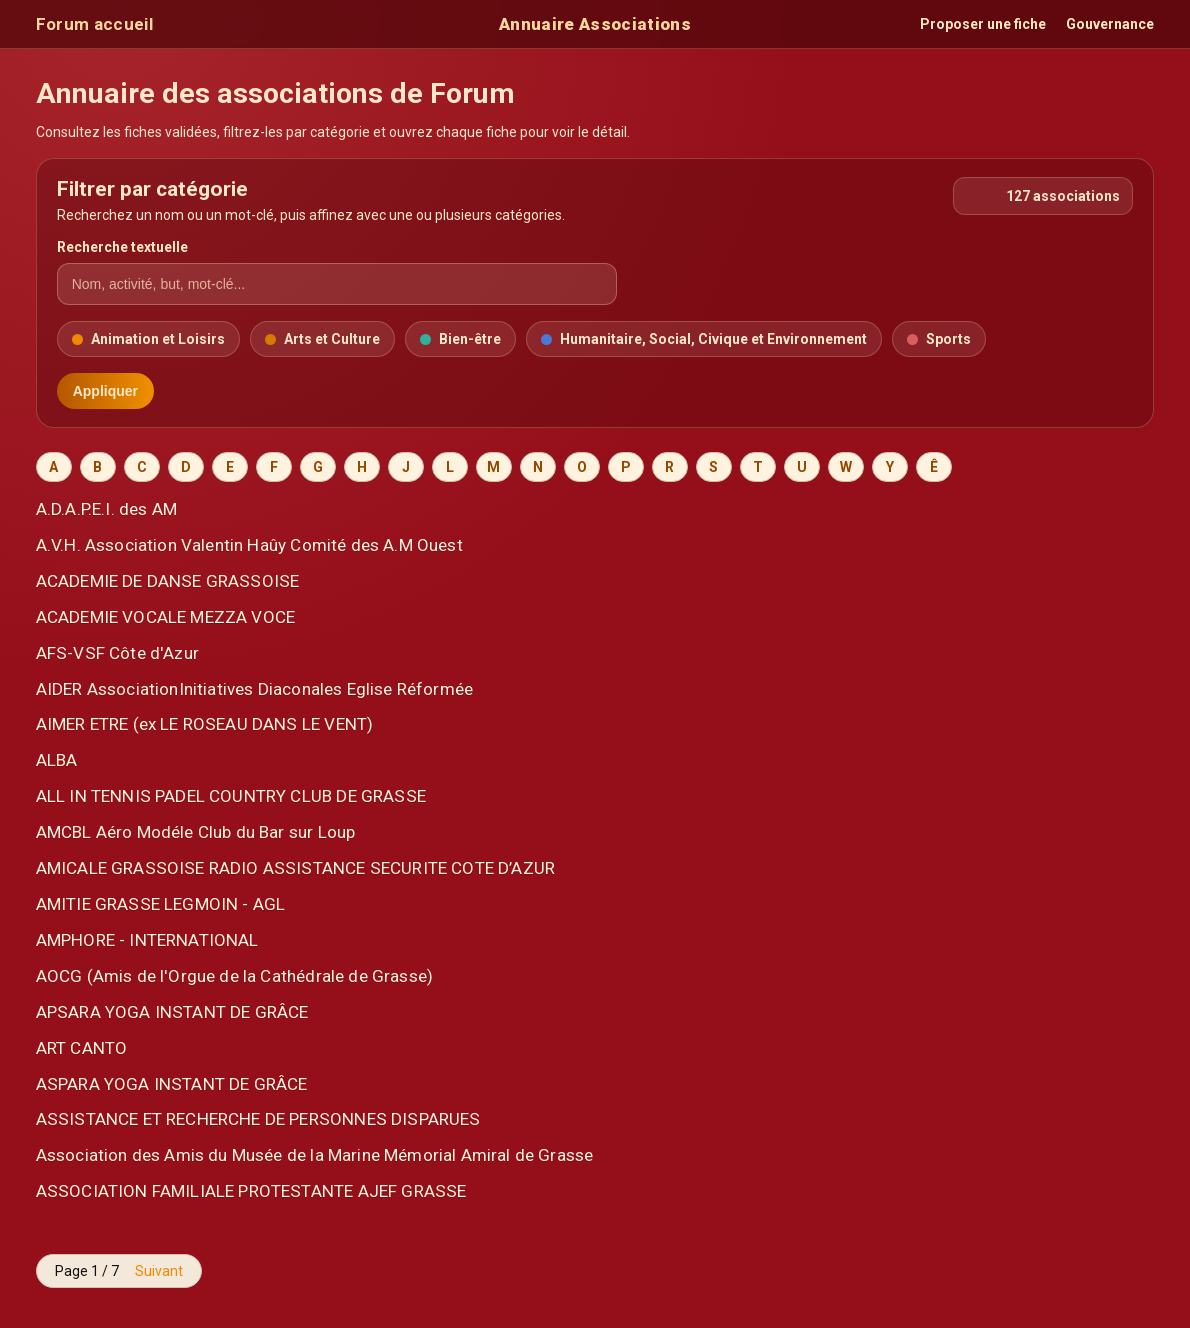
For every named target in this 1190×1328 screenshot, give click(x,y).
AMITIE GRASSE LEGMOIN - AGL (161, 904)
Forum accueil (94, 24)
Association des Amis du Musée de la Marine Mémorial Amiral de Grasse (315, 1155)
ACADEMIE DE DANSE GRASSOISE (168, 581)
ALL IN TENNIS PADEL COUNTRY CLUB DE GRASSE (231, 796)
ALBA (57, 760)
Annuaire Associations (595, 24)
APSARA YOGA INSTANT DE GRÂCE (172, 1012)
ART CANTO (82, 1048)
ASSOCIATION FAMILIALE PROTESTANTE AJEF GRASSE (251, 1191)
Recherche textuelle (122, 247)
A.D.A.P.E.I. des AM (106, 509)
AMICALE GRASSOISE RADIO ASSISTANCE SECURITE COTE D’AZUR (295, 868)
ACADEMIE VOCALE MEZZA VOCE (165, 617)
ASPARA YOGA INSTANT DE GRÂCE (172, 1084)
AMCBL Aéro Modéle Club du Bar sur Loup (196, 832)
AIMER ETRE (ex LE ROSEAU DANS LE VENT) (205, 724)
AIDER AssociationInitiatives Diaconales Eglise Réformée (254, 689)
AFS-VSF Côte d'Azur (117, 653)
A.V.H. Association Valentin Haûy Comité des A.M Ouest (249, 545)
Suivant (159, 1271)
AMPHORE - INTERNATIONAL (147, 940)
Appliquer (105, 391)
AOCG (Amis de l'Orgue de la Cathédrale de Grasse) (234, 976)
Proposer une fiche (983, 24)
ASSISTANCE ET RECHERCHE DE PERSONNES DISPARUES (258, 1119)
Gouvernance (1110, 24)
